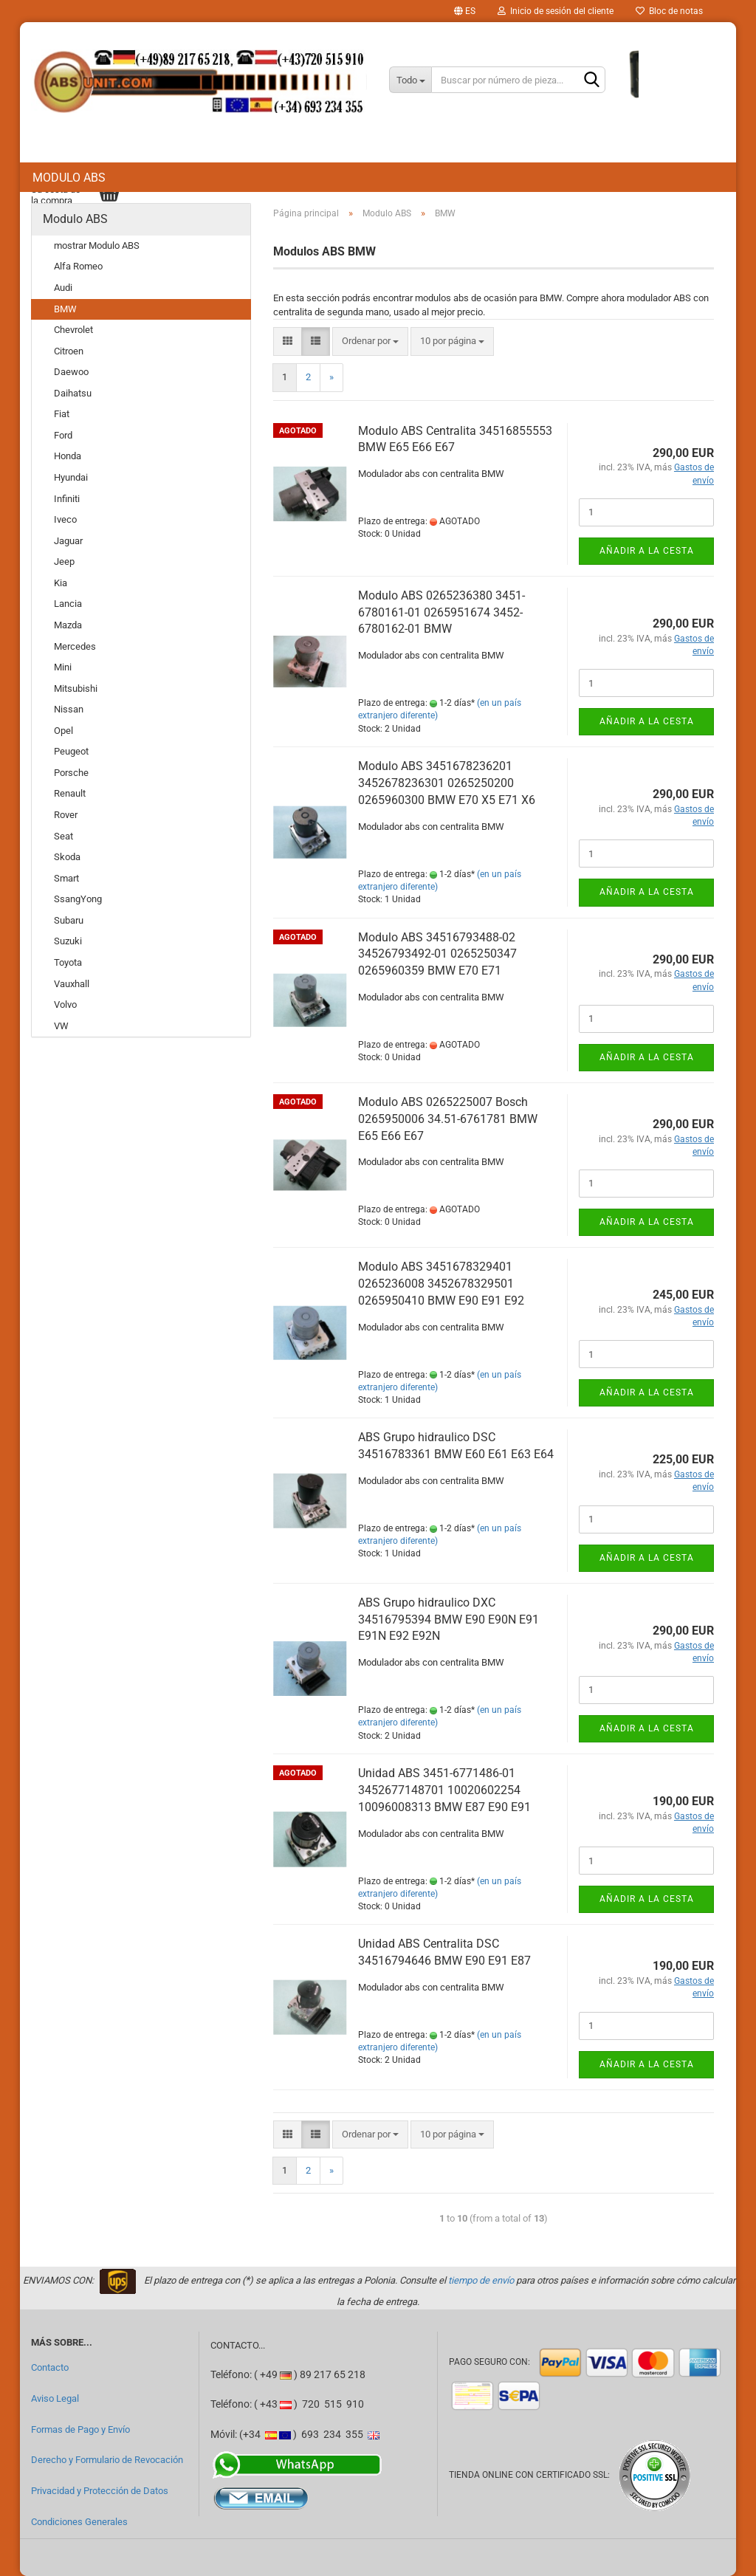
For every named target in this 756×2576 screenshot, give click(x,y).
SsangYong (78, 898)
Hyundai (71, 477)
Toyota (68, 962)
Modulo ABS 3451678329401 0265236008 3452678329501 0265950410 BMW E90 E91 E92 (441, 1284)
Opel (63, 730)
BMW (65, 309)
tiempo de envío (481, 2280)
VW (61, 1025)
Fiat (61, 413)
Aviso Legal (55, 2398)
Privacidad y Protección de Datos (99, 2490)
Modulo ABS (69, 178)
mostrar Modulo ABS (97, 245)
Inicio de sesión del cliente (556, 11)
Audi (63, 287)
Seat (63, 836)
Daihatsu (73, 393)
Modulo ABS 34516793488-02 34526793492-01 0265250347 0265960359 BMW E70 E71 (437, 954)
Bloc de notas (669, 11)
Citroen (68, 351)
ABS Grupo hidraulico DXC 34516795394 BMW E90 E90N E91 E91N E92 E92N (448, 1620)
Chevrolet (73, 329)
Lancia (68, 603)
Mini (63, 667)
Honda (67, 455)
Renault (70, 793)
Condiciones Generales (79, 2521)
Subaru (68, 920)
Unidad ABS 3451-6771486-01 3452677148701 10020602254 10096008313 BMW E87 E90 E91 (444, 1790)
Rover (66, 814)
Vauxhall (71, 983)
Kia (60, 582)
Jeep (64, 561)
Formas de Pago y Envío (80, 2429)
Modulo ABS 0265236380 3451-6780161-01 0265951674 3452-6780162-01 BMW (441, 612)
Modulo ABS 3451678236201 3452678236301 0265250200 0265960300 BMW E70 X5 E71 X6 (446, 783)
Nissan (68, 709)
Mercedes (75, 646)
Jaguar (68, 540)
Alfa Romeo (78, 266)
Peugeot (71, 751)
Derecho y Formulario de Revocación (107, 2459)
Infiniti (67, 498)
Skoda (67, 856)
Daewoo (71, 371)
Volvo (65, 1004)
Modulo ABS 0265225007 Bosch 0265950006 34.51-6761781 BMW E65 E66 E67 (447, 1119)
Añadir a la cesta (646, 551)
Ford (63, 435)
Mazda (68, 625)
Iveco (65, 519)
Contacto (50, 2367)
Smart (66, 878)
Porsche (71, 772)
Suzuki (68, 941)
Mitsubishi (75, 688)
